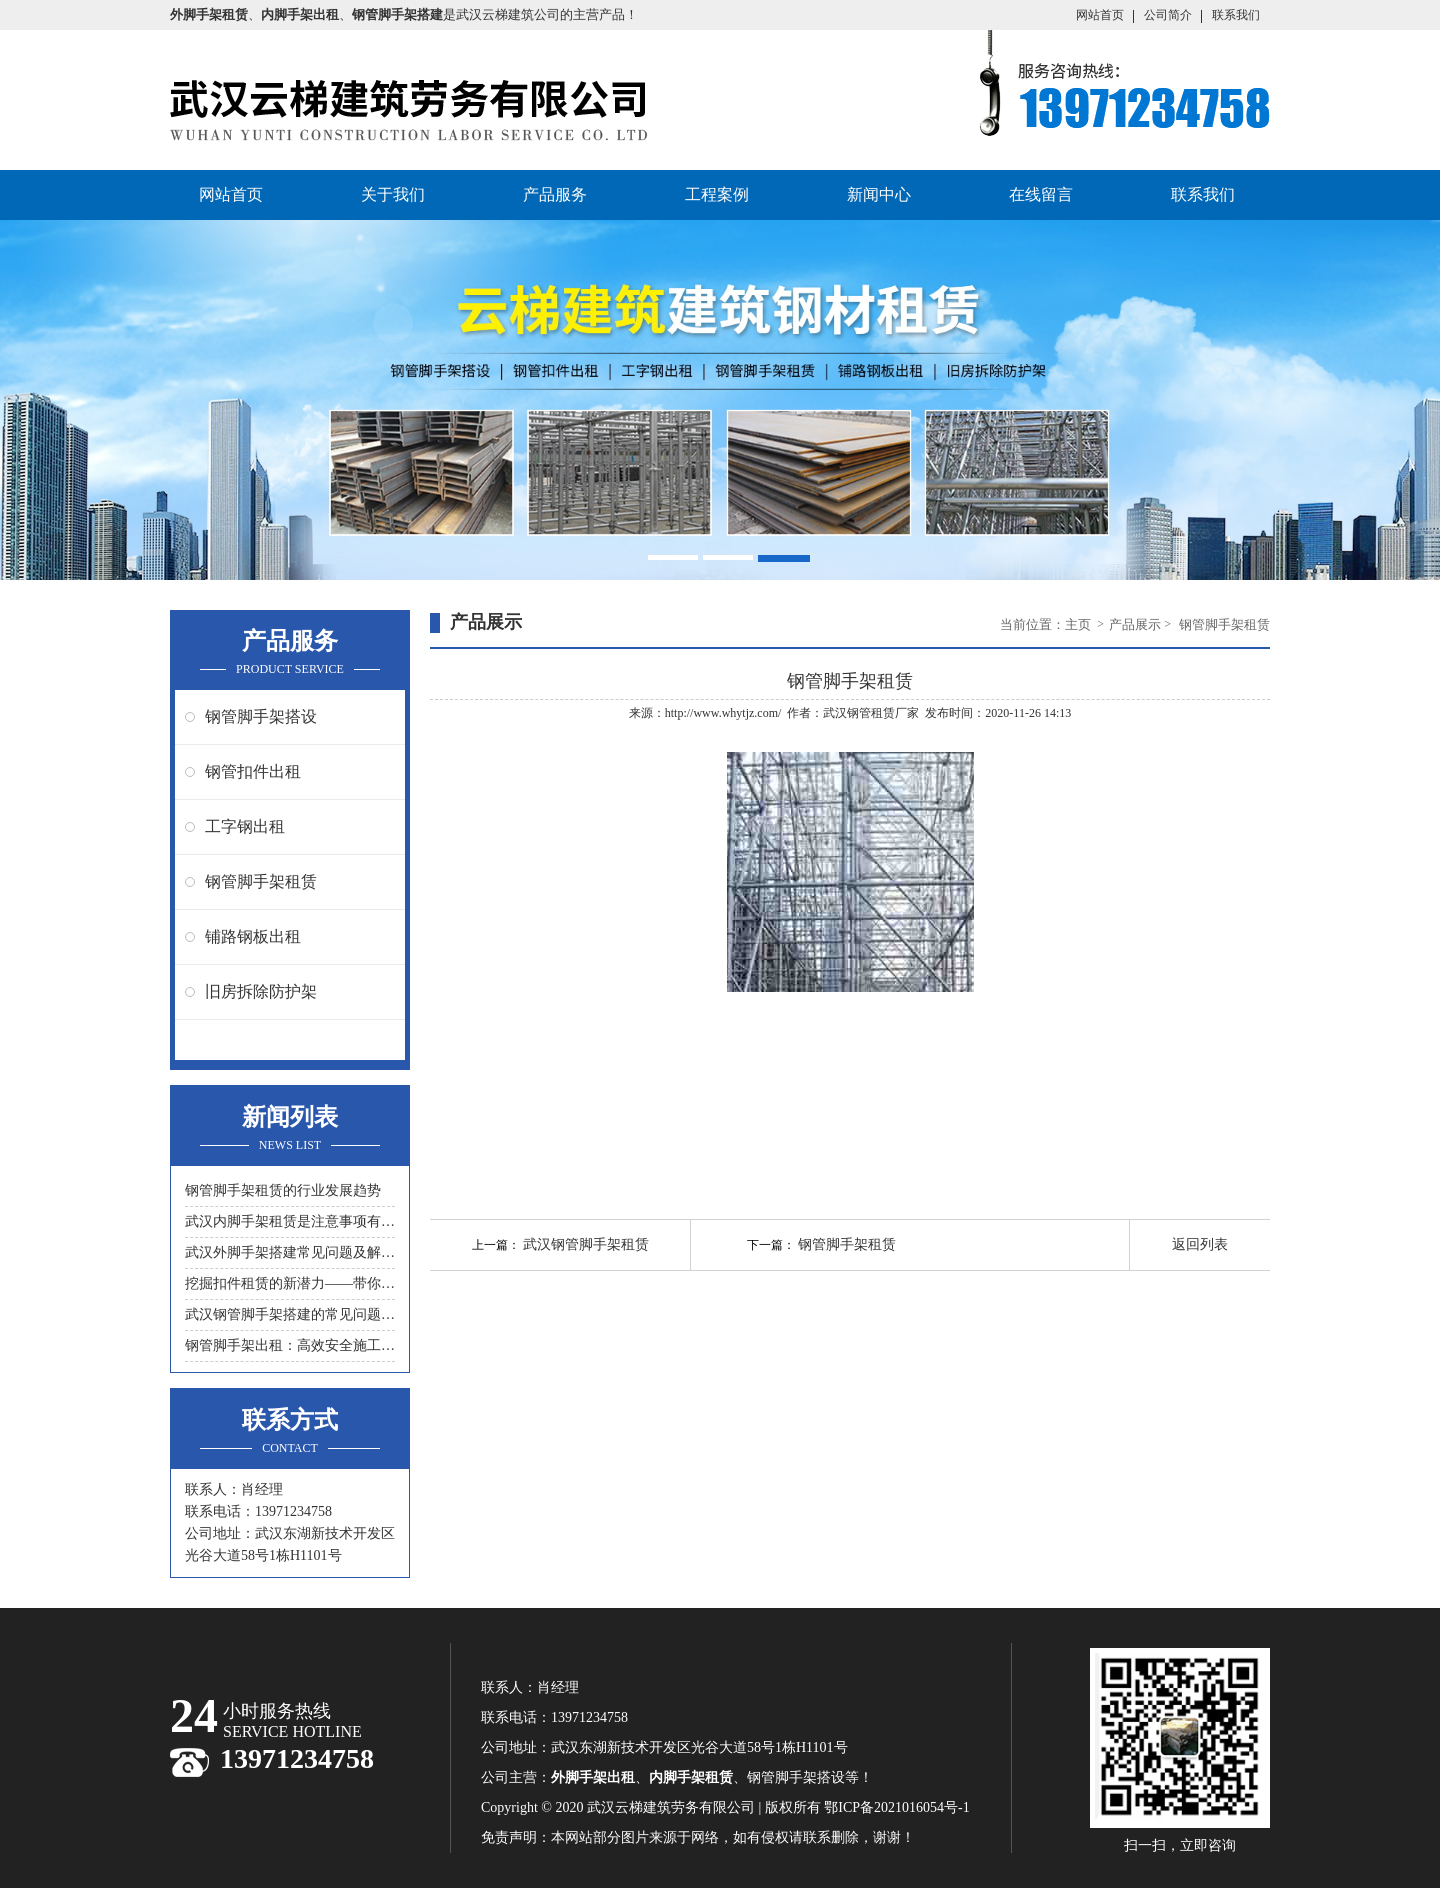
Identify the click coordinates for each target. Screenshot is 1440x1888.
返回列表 (1200, 1244)
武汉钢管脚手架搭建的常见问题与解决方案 (290, 1314)
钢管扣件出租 (253, 771)
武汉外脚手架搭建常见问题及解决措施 (290, 1252)
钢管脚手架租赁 (261, 881)
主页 (1079, 624)
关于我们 (393, 194)
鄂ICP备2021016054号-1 (896, 1807)
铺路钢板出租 (253, 936)
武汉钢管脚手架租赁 (586, 1244)
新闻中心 (879, 194)
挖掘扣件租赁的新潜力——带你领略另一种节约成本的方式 (290, 1283)
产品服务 (555, 194)
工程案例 (717, 194)
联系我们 (1236, 15)
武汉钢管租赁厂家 (871, 713)
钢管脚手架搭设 (261, 716)
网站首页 (1100, 15)
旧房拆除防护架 (261, 991)
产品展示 (1135, 624)
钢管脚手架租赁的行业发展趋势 (283, 1190)
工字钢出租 (245, 826)
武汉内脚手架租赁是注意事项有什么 (290, 1221)
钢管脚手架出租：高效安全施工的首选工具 (290, 1345)
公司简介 (1168, 15)
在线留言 (1041, 194)
